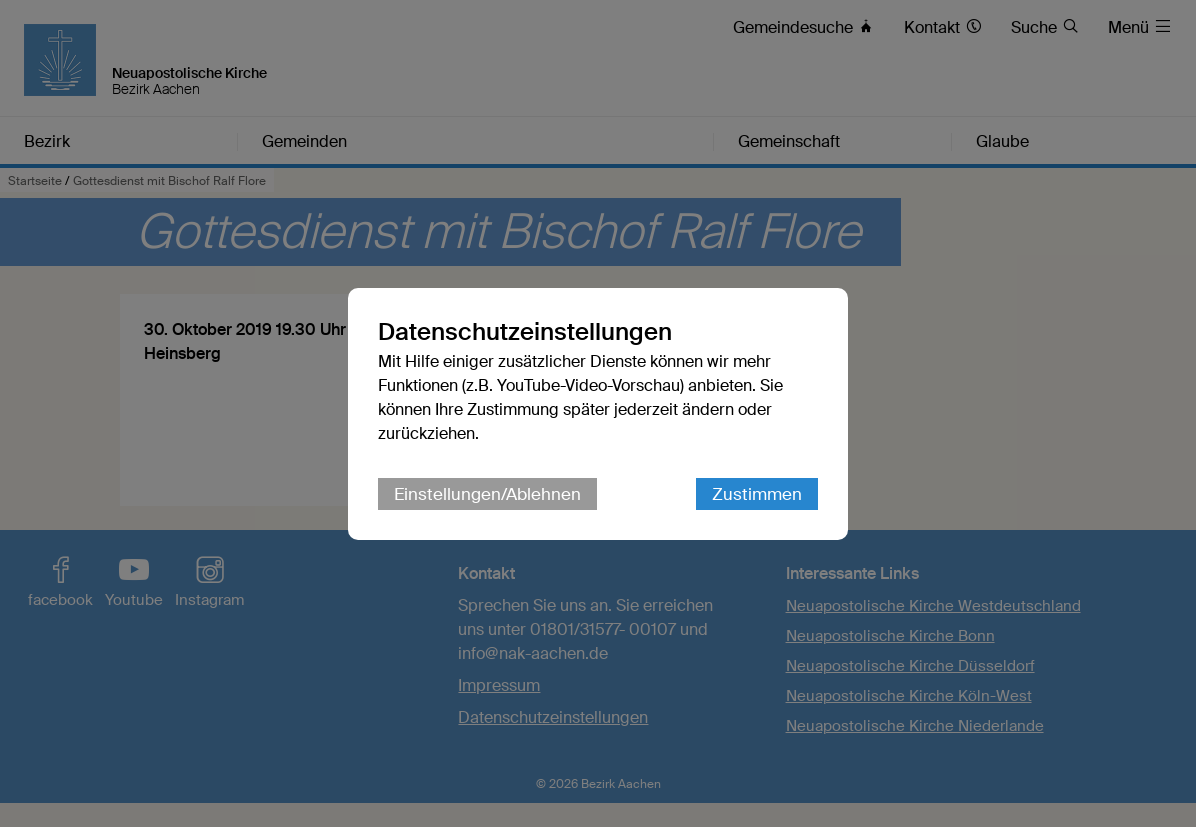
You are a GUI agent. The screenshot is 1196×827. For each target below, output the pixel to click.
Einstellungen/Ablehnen (487, 494)
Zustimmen (757, 494)
